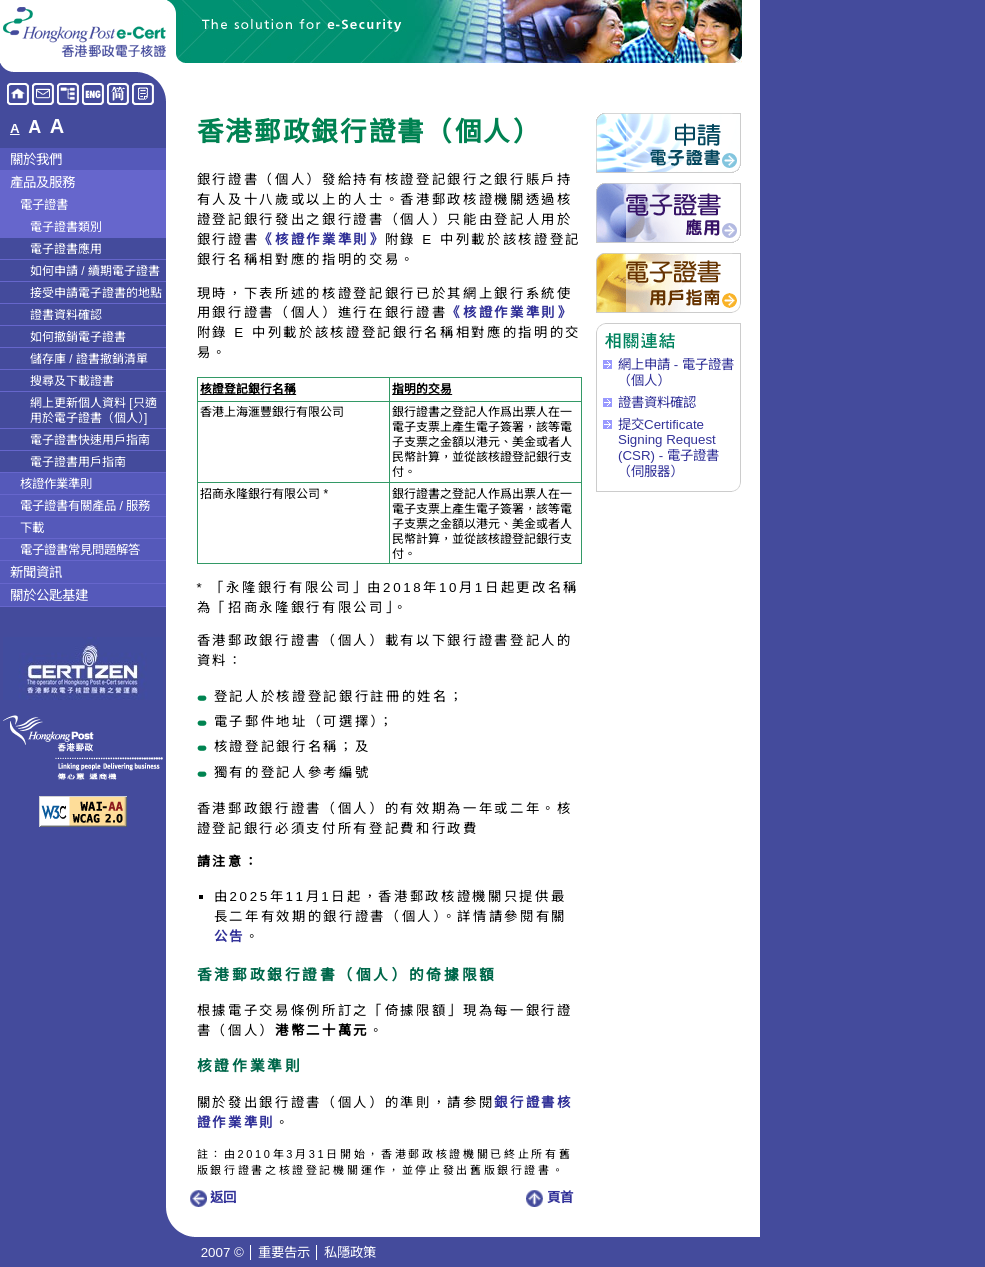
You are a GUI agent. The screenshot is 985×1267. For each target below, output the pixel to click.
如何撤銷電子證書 (78, 337)
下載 (32, 528)
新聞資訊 (36, 572)
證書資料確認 (66, 315)
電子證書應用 (66, 249)
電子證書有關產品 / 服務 (85, 506)
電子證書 (44, 205)
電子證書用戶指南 (78, 462)
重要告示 (284, 1252)
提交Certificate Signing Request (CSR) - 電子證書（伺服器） (668, 448)
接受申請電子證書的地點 (96, 293)
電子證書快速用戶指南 (90, 440)
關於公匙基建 (49, 595)
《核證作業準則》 (321, 239)
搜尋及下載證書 (72, 381)
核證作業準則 (56, 484)
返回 (213, 1197)
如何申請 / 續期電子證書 (95, 271)
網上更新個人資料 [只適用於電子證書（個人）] (93, 410)
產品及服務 (42, 182)
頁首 (550, 1197)
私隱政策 (350, 1252)
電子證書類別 (66, 227)
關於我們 (36, 159)
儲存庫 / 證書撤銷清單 (89, 359)
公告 (229, 936)
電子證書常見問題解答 (80, 550)
